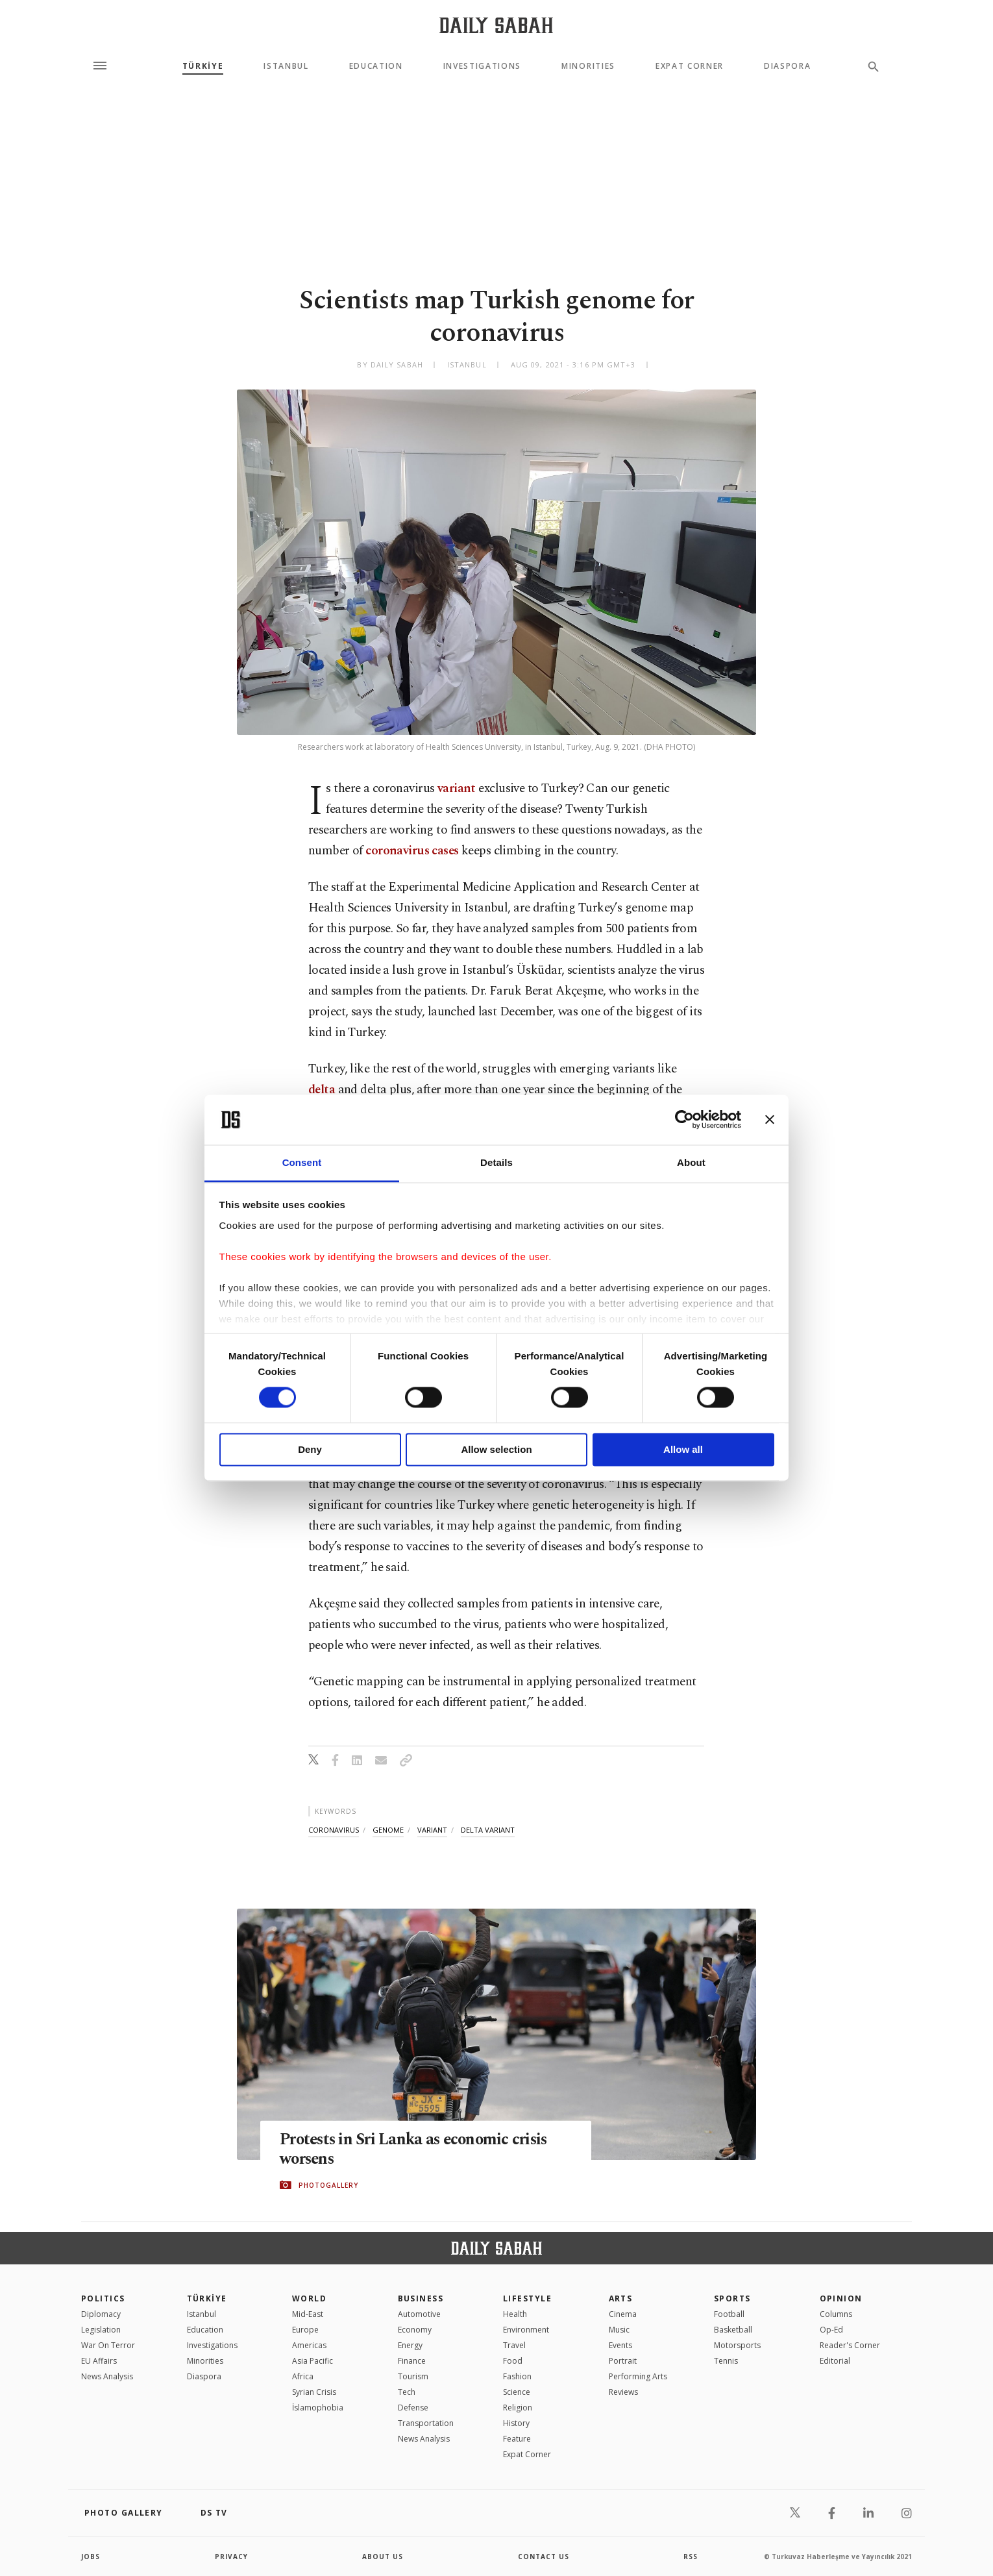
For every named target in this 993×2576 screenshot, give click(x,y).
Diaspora (787, 66)
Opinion (841, 2298)
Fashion (517, 2376)
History (516, 2423)
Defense (413, 2407)
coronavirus (333, 1830)
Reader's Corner (850, 2345)
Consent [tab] (302, 1162)
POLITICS (103, 2298)
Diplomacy (101, 2314)
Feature (517, 2438)
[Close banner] (769, 1119)
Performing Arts (638, 2376)
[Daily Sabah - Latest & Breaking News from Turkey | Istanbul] (496, 25)
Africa (302, 2376)
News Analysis (107, 2376)
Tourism (413, 2376)
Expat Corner (690, 66)
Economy (415, 2329)
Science (516, 2391)
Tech (406, 2391)
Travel (514, 2345)
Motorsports (737, 2345)
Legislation (101, 2329)
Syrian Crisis (314, 2391)
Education (376, 66)
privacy (231, 2556)
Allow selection (496, 1449)
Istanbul (286, 66)
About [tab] (691, 1162)
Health (515, 2314)
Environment (526, 2329)
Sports (732, 2298)
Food (512, 2360)
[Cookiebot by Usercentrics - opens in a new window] (684, 1120)
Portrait (623, 2360)
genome (388, 1830)
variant (456, 788)
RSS (690, 2556)
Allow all (683, 1449)
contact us (543, 2556)
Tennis (726, 2360)
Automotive (419, 2314)
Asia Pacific (312, 2360)
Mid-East (307, 2314)
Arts (621, 2298)
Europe (305, 2329)
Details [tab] (496, 1162)
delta (321, 1089)
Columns (836, 2314)
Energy (410, 2345)
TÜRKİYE (203, 66)
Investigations (482, 66)
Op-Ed (831, 2329)
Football (729, 2314)
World (309, 2298)
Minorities (588, 66)
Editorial (835, 2360)
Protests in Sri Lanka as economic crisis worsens (417, 2149)
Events (620, 2345)
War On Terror (108, 2345)
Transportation (426, 2423)
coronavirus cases (411, 850)
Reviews (623, 2391)
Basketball (733, 2329)
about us (382, 2556)
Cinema (623, 2314)
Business (421, 2298)
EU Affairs (99, 2360)
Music (619, 2329)
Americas (309, 2345)
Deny (310, 1449)
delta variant (488, 1830)
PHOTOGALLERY (328, 2185)
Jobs (90, 2556)
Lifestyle (527, 2298)
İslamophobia (317, 2407)
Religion (517, 2407)
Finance (412, 2360)
